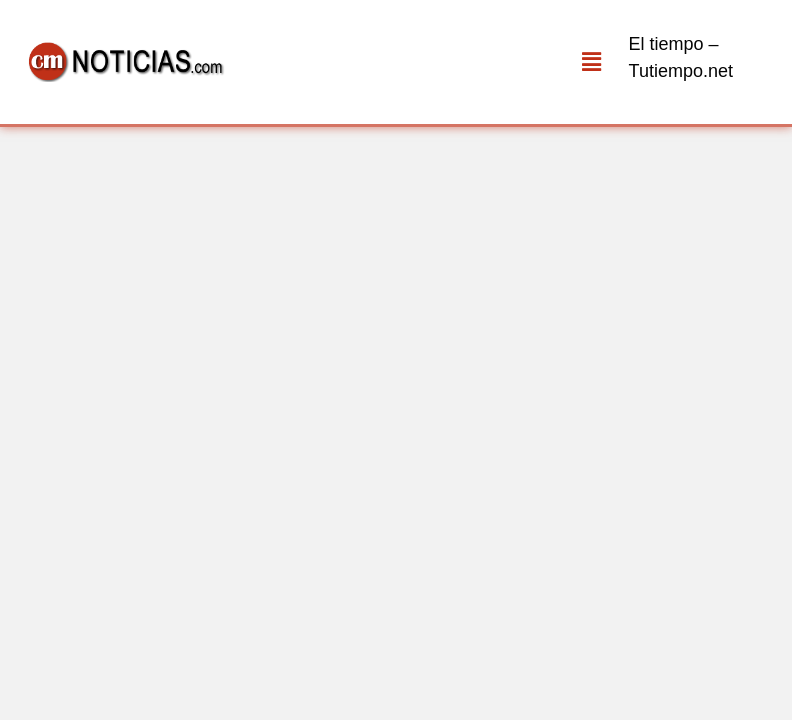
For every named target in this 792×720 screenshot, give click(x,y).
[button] (591, 62)
